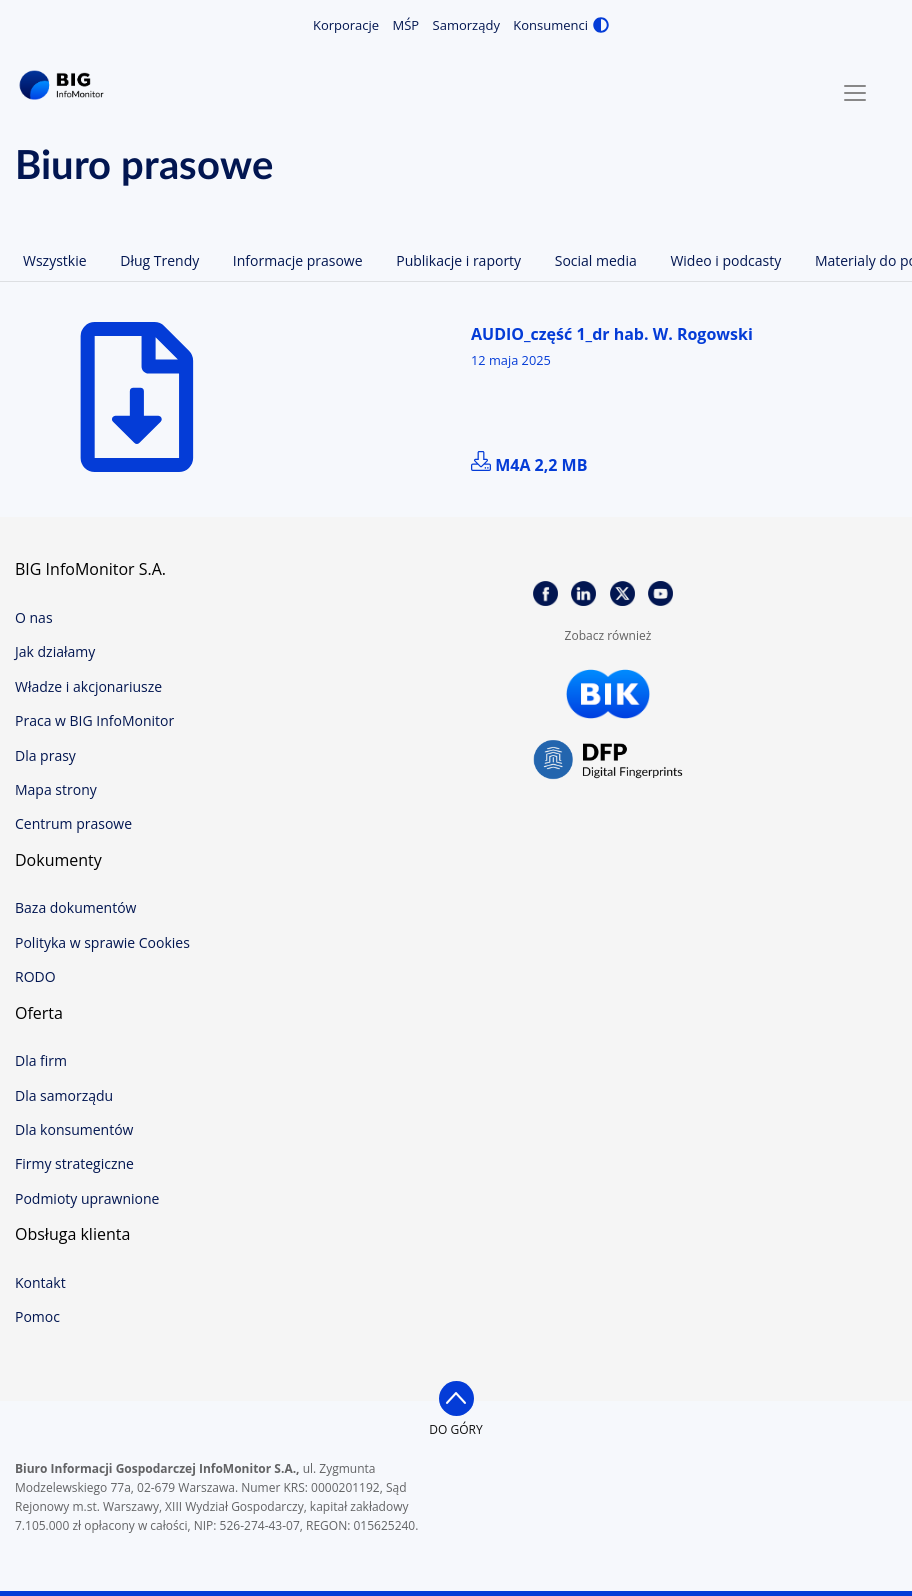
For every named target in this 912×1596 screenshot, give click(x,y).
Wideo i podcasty (725, 260)
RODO (35, 976)
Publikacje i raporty (458, 260)
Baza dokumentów (75, 907)
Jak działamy (55, 651)
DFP (608, 760)
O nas (34, 617)
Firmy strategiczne (74, 1163)
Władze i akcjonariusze (88, 686)
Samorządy (466, 25)
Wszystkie (55, 260)
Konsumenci (550, 25)
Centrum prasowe (73, 823)
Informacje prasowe (298, 260)
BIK (608, 694)
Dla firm (41, 1060)
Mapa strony (56, 789)
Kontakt (40, 1282)
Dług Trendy (159, 260)
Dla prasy (45, 755)
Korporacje (346, 25)
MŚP (406, 25)
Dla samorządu (64, 1095)
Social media (596, 260)
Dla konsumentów (74, 1129)
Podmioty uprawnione (87, 1198)
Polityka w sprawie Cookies (102, 942)
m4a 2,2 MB (529, 465)
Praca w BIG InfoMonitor (94, 720)
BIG (65, 85)
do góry (455, 1429)
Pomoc (37, 1316)
